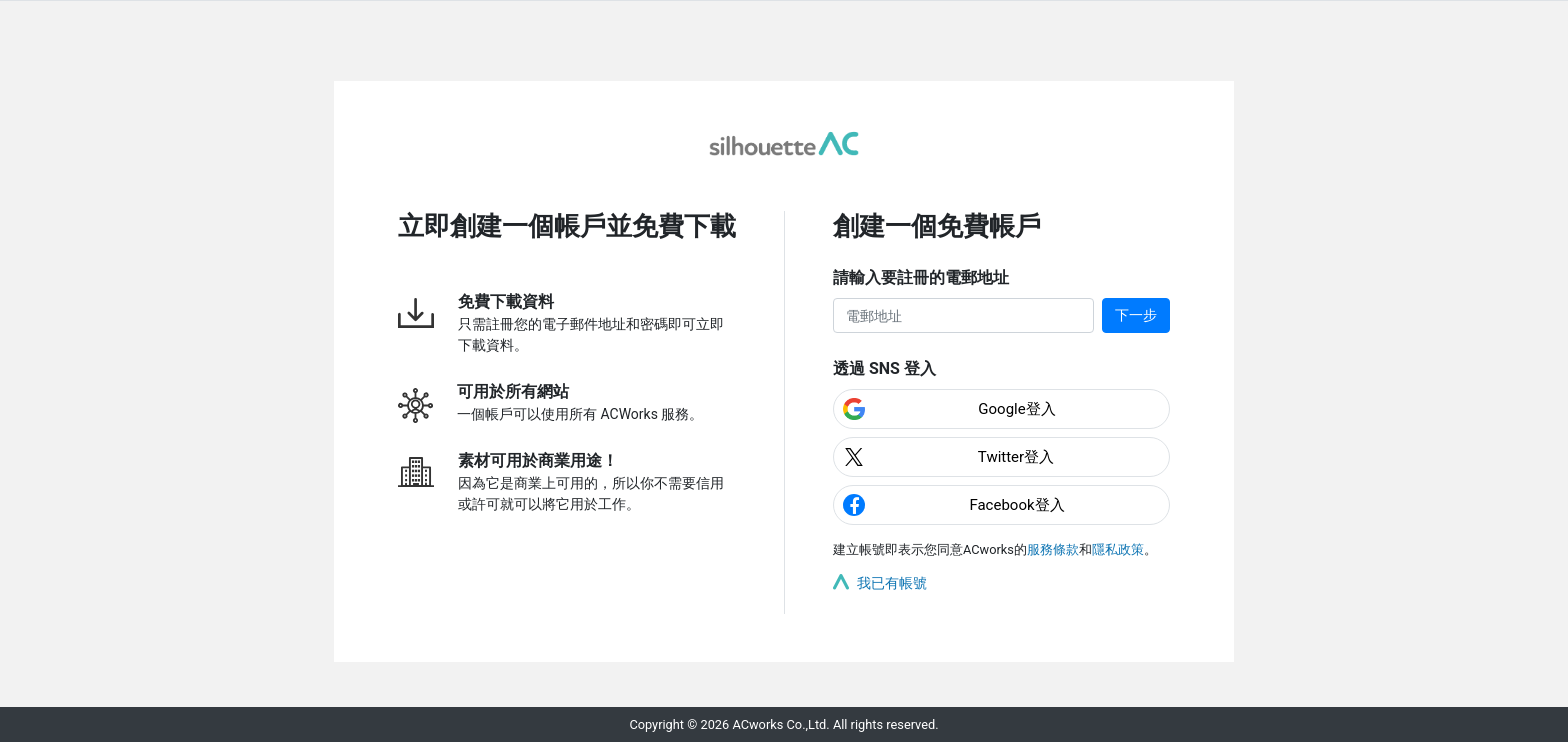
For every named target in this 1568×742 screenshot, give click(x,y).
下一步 (1136, 315)
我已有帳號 (892, 583)
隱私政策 (1118, 549)
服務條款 (1053, 549)
